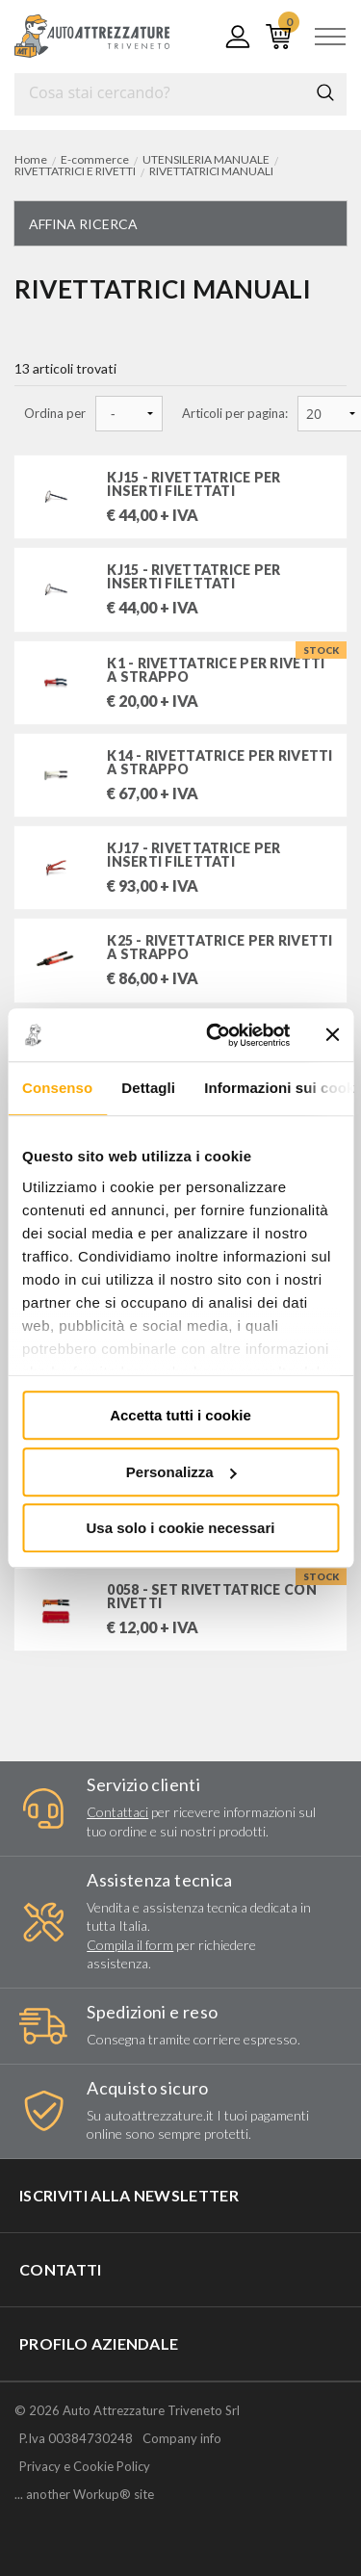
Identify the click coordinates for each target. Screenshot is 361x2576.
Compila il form (130, 1945)
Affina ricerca (83, 224)
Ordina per (55, 413)
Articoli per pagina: (235, 413)
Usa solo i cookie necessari (181, 1528)
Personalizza (181, 1472)
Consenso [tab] (57, 1088)
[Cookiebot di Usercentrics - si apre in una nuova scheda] (215, 1035)
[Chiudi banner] (332, 1035)
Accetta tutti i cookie (180, 1415)
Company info (181, 2438)
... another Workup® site (84, 2494)
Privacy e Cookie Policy (84, 2466)
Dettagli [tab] (148, 1088)
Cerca (325, 92)
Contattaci (117, 1812)
